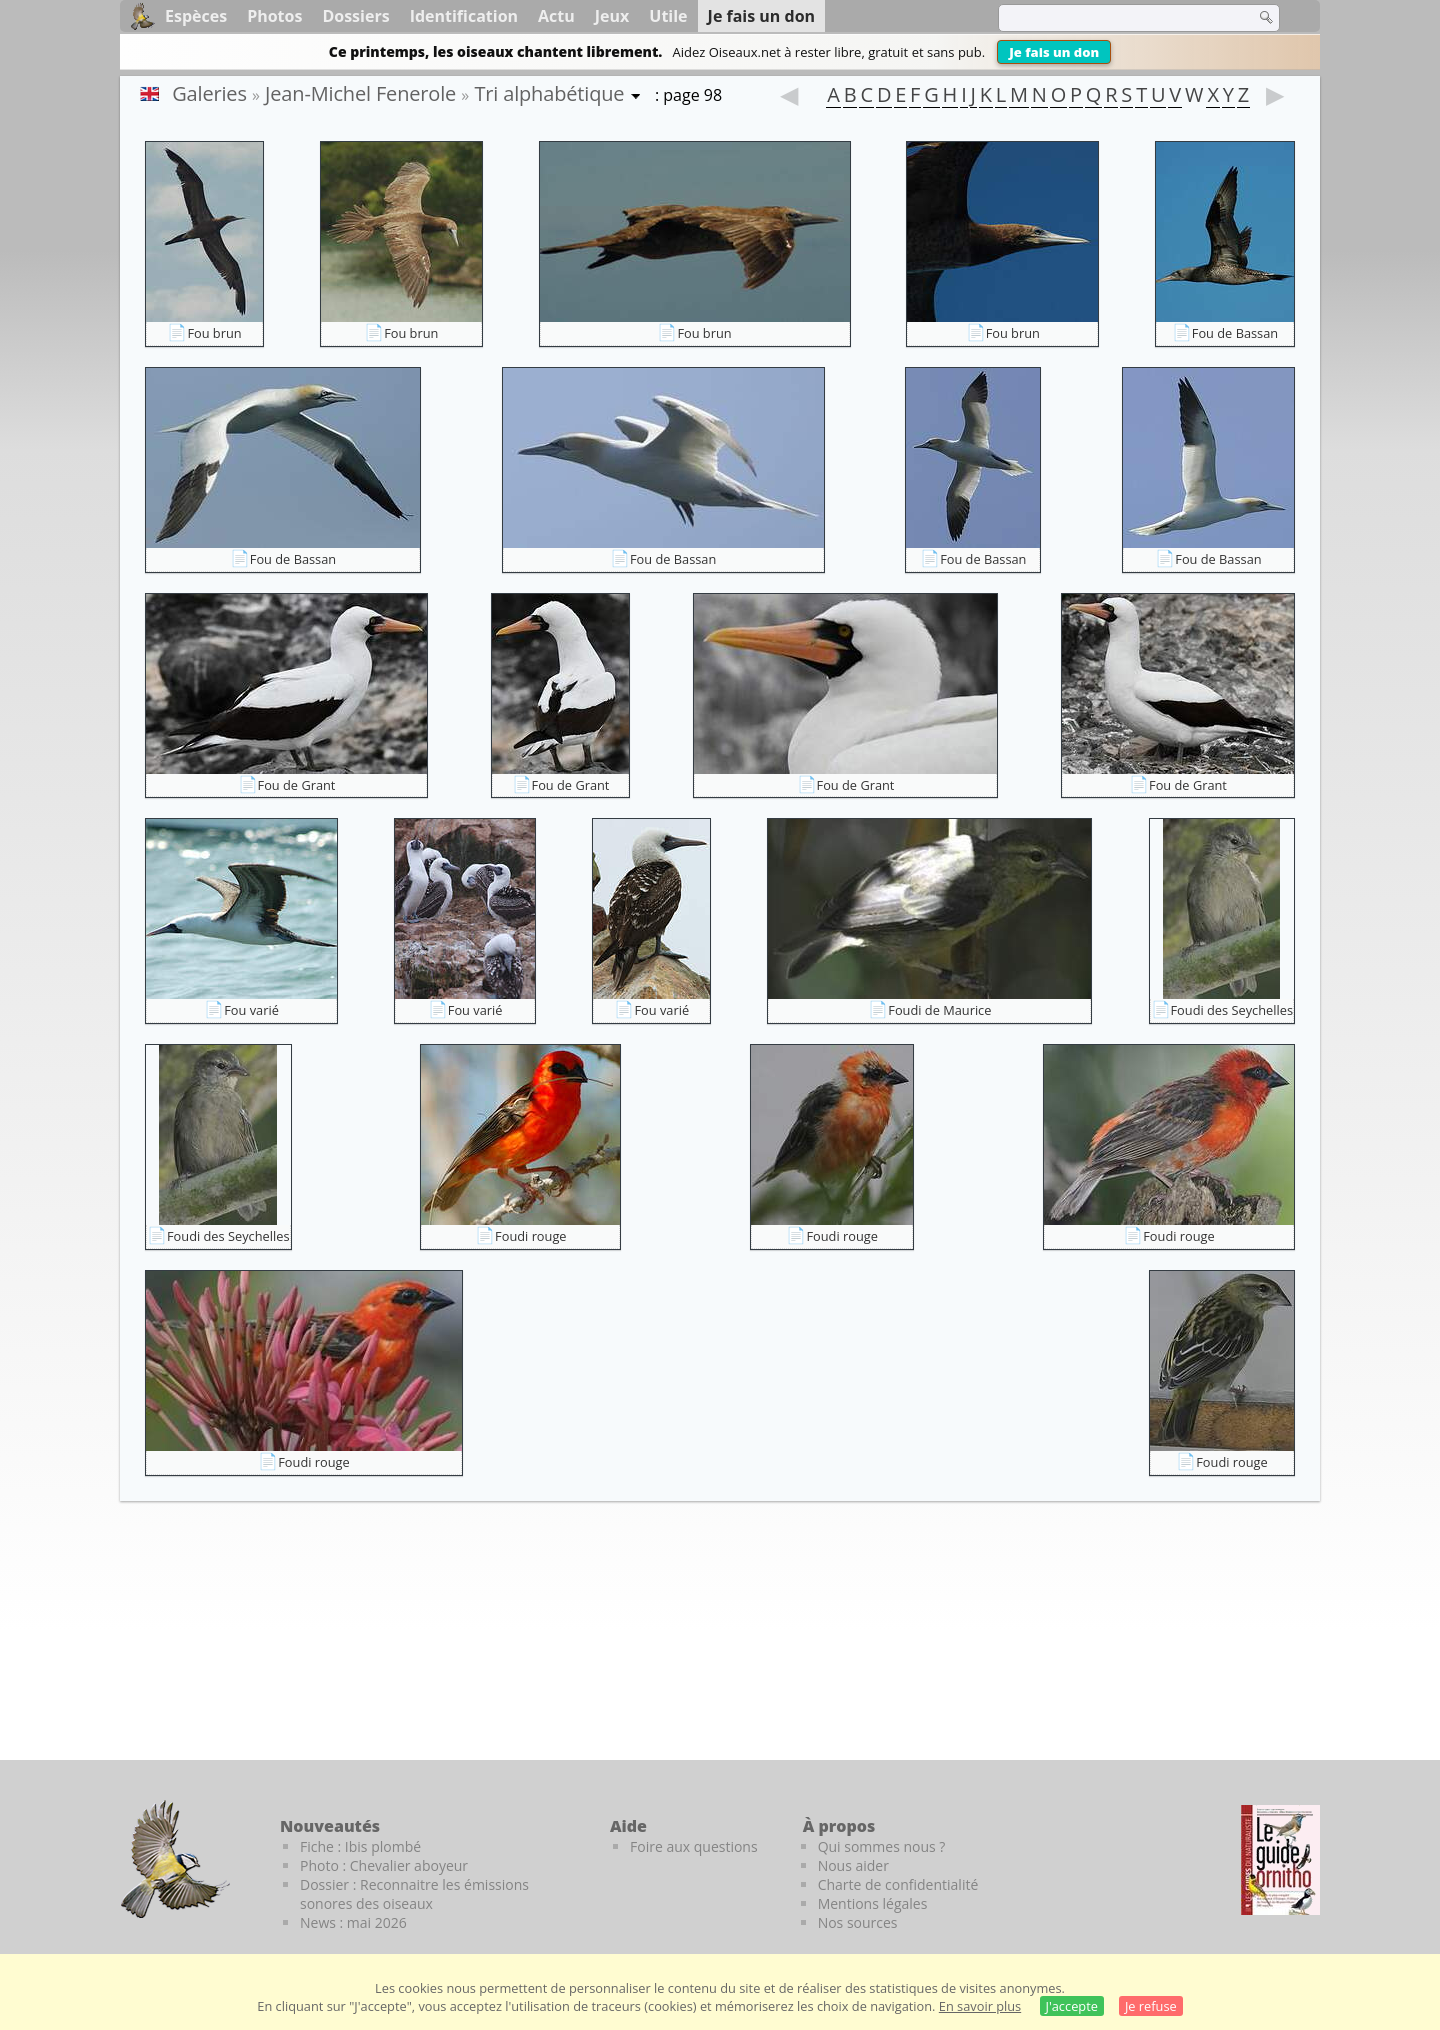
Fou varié (251, 1010)
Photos (274, 16)
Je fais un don (1054, 52)
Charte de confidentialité (898, 1884)
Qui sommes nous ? (882, 1846)
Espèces (196, 16)
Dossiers (355, 16)
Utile (668, 16)
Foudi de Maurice (939, 1010)
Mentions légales (873, 1903)
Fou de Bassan (1235, 333)
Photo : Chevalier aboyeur (384, 1865)
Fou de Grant (297, 785)
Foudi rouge (530, 1236)
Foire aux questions (694, 1846)
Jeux (612, 16)
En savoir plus (980, 2006)
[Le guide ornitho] (1280, 1860)
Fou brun (214, 333)
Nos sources (858, 1922)
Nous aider (853, 1865)
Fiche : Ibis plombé (360, 1846)
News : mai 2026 (353, 1922)
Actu (556, 16)
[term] (1114, 18)
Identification (464, 16)
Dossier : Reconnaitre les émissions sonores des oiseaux (414, 1894)
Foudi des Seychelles (1232, 1010)
